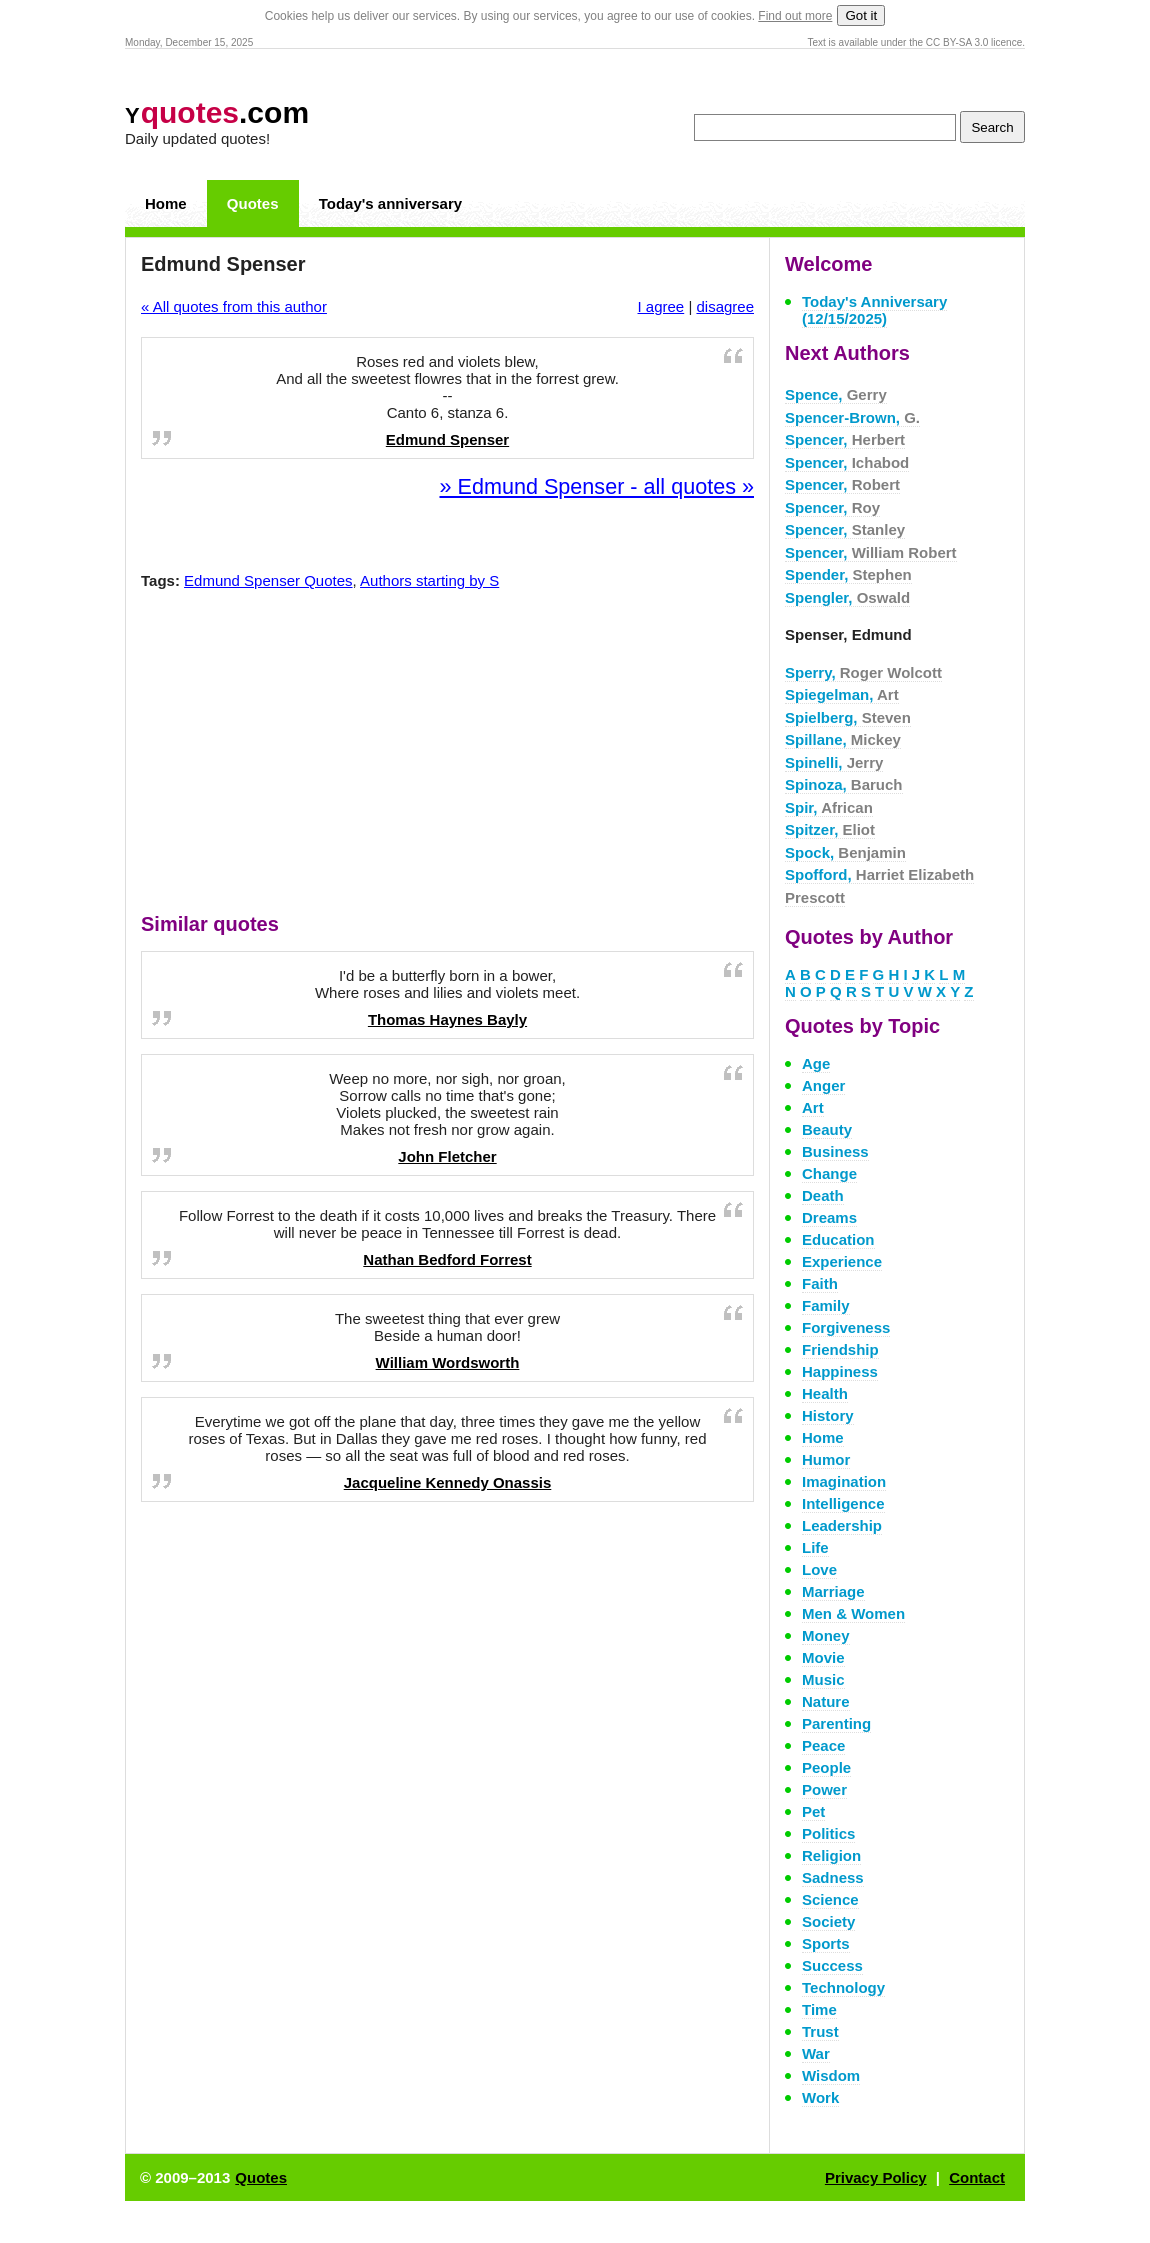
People (826, 1767)
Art (813, 1107)
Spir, (829, 807)
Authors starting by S (429, 580)
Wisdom (831, 2075)
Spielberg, (848, 717)
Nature (826, 1701)
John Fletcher (447, 1156)
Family (826, 1305)
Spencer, (845, 439)
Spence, (836, 394)
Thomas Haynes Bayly (447, 1019)
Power (824, 1789)
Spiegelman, (842, 694)
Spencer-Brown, (852, 417)
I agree (661, 306)
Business (835, 1151)
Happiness (840, 1371)
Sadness (833, 1877)
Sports (826, 1943)
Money (826, 1635)
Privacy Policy (876, 2177)
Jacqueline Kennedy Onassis (448, 1482)
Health (825, 1393)
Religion (831, 1855)
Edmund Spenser (447, 439)
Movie (823, 1657)
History (828, 1415)
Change (829, 1173)
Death (823, 1195)
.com (217, 112)
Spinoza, (844, 784)
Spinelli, (834, 762)
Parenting (836, 1723)
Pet (813, 1811)
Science (830, 1899)
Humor (826, 1459)
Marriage (833, 1591)
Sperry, (863, 672)
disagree (725, 306)
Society (828, 1921)
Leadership (842, 1525)
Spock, (845, 852)
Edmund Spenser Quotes (268, 580)
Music (823, 1679)
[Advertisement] (448, 756)
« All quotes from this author (234, 306)
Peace (823, 1745)
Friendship (840, 1349)
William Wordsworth (448, 1362)
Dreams (829, 1217)
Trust (820, 2031)
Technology (843, 1987)
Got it (861, 15)
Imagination (844, 1481)
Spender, (848, 574)
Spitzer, (830, 829)
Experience (842, 1261)
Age (816, 1063)
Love (819, 1569)
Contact (977, 2177)
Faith (820, 1283)
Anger (823, 1085)
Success (832, 1965)
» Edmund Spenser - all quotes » (596, 486)
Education (838, 1239)
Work (820, 2097)
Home (166, 203)
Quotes (253, 203)
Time (819, 2009)
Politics (828, 1833)
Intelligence (843, 1503)
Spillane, (843, 739)
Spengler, (847, 597)
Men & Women (853, 1613)
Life (815, 1547)
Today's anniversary (390, 203)
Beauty (827, 1129)
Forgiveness (846, 1327)
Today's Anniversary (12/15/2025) (874, 310)
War (816, 2053)
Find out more (795, 16)
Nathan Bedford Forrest (447, 1259)
